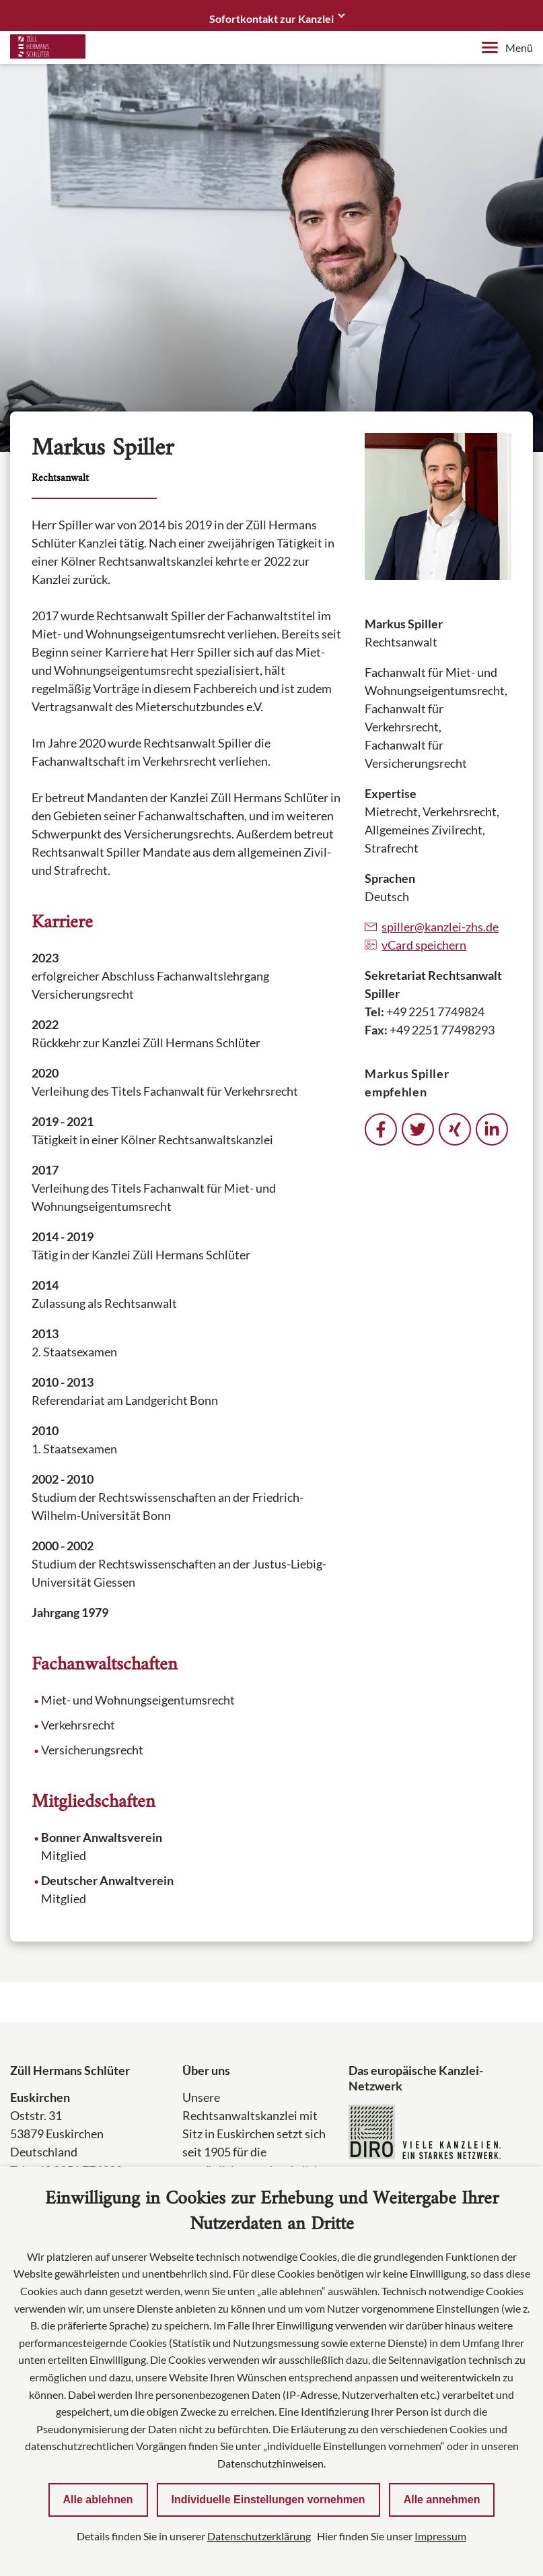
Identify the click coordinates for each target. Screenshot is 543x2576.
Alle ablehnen (98, 2499)
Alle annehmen (442, 2499)
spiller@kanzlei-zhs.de (432, 926)
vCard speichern (415, 944)
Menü (507, 47)
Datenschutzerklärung (259, 2536)
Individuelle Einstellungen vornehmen (268, 2499)
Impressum (440, 2536)
